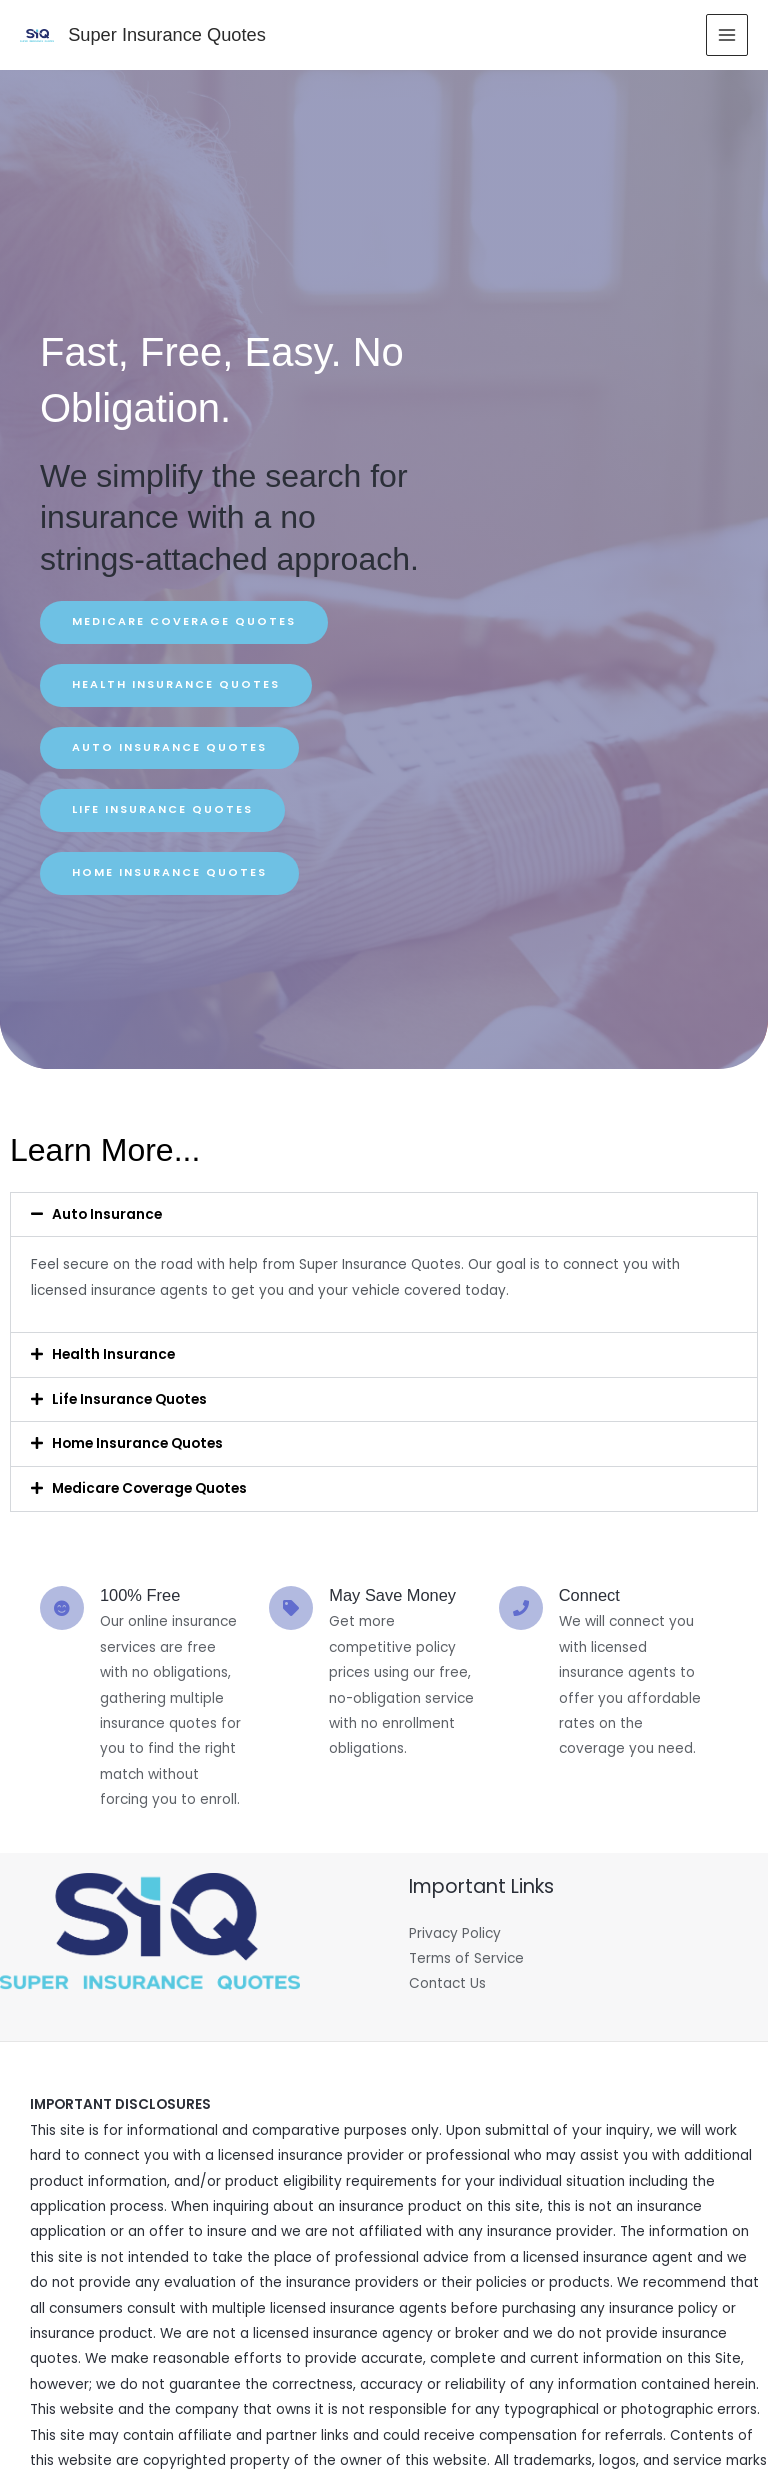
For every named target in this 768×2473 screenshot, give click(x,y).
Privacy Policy (455, 1933)
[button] (384, 1215)
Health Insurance (113, 1354)
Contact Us (447, 1983)
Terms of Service (466, 1958)
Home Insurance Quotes (137, 1443)
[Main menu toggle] (727, 35)
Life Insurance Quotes (129, 1399)
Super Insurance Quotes (165, 34)
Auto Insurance (107, 1214)
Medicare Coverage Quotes (149, 1488)
